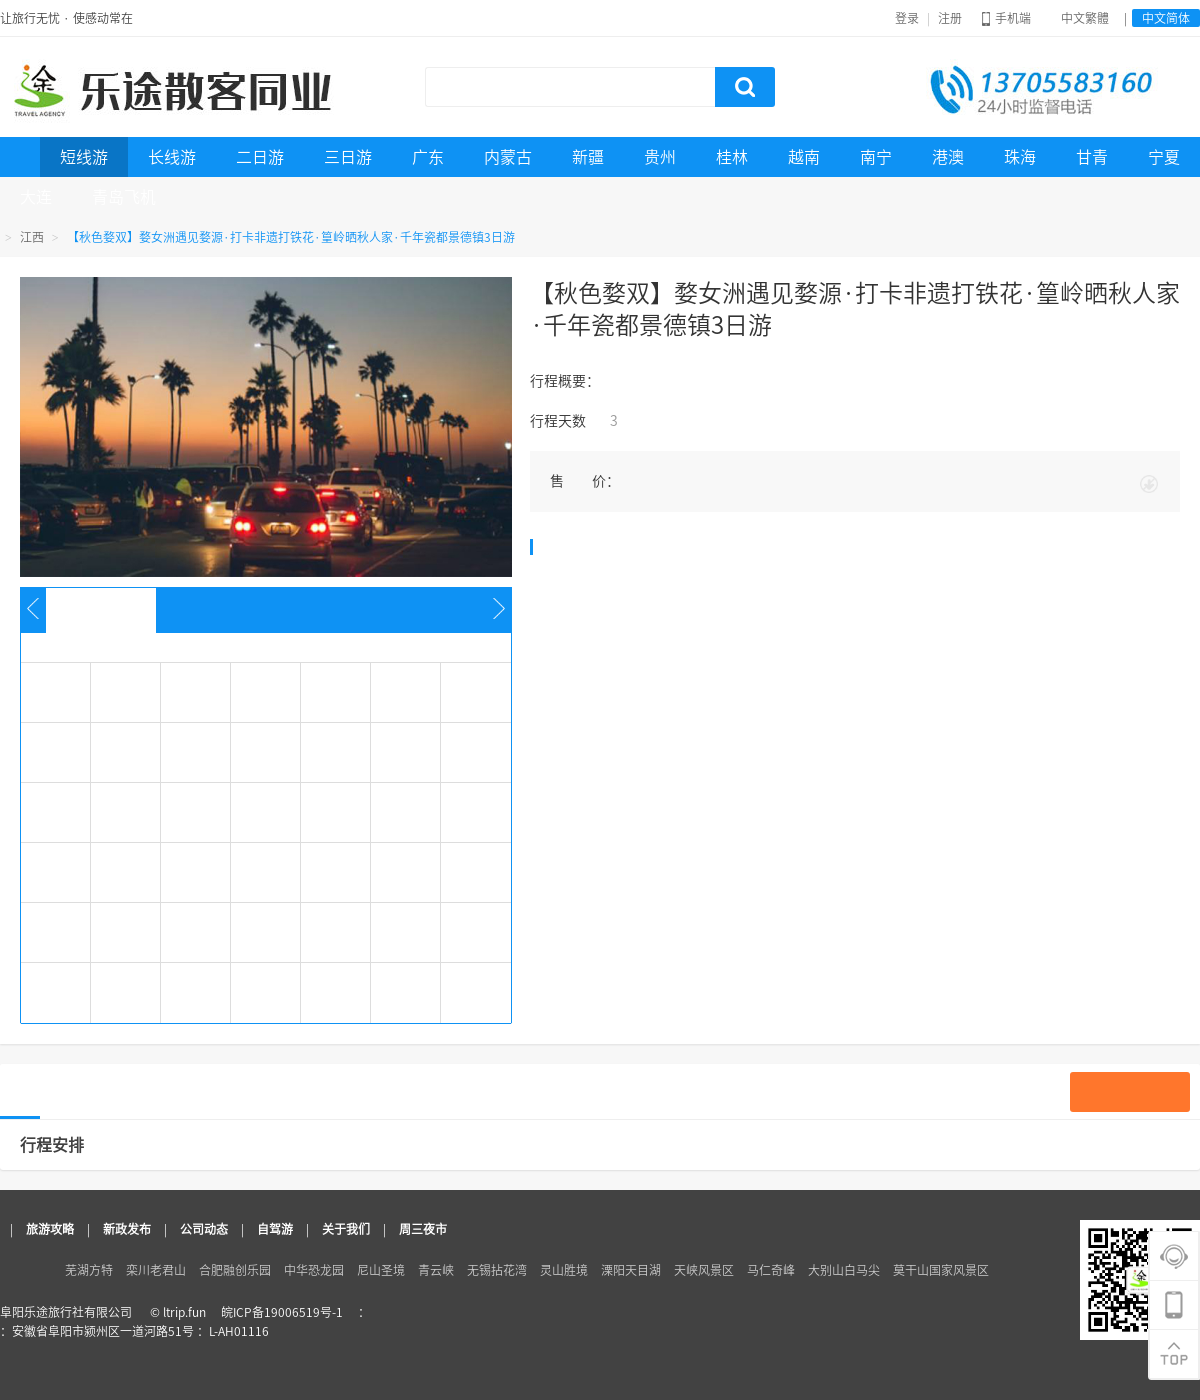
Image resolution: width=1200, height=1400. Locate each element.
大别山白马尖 (844, 1270)
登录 (907, 18)
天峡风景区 (704, 1270)
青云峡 (436, 1270)
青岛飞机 (124, 197)
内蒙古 (508, 157)
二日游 (260, 157)
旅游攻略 (50, 1229)
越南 (804, 157)
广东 (428, 157)
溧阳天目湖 (631, 1270)
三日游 (348, 157)
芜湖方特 (89, 1270)
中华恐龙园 (314, 1270)
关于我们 (346, 1229)
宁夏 (1164, 157)
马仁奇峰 (771, 1270)
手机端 (1006, 18)
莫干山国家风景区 (941, 1270)
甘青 (1092, 157)
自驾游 (275, 1229)
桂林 (732, 157)
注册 (950, 18)
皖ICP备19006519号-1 (282, 1312)
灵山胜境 (564, 1270)
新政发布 (127, 1229)
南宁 (876, 157)
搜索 (745, 87)
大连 (36, 197)
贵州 (660, 157)
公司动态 (204, 1229)
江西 (32, 237)
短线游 (84, 157)
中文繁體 (1085, 18)
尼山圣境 (381, 1270)
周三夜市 (423, 1229)
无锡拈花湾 (497, 1270)
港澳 (948, 157)
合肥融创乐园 (235, 1270)
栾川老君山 (156, 1270)
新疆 (588, 157)
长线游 (172, 157)
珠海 (1020, 157)
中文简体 (1166, 18)
